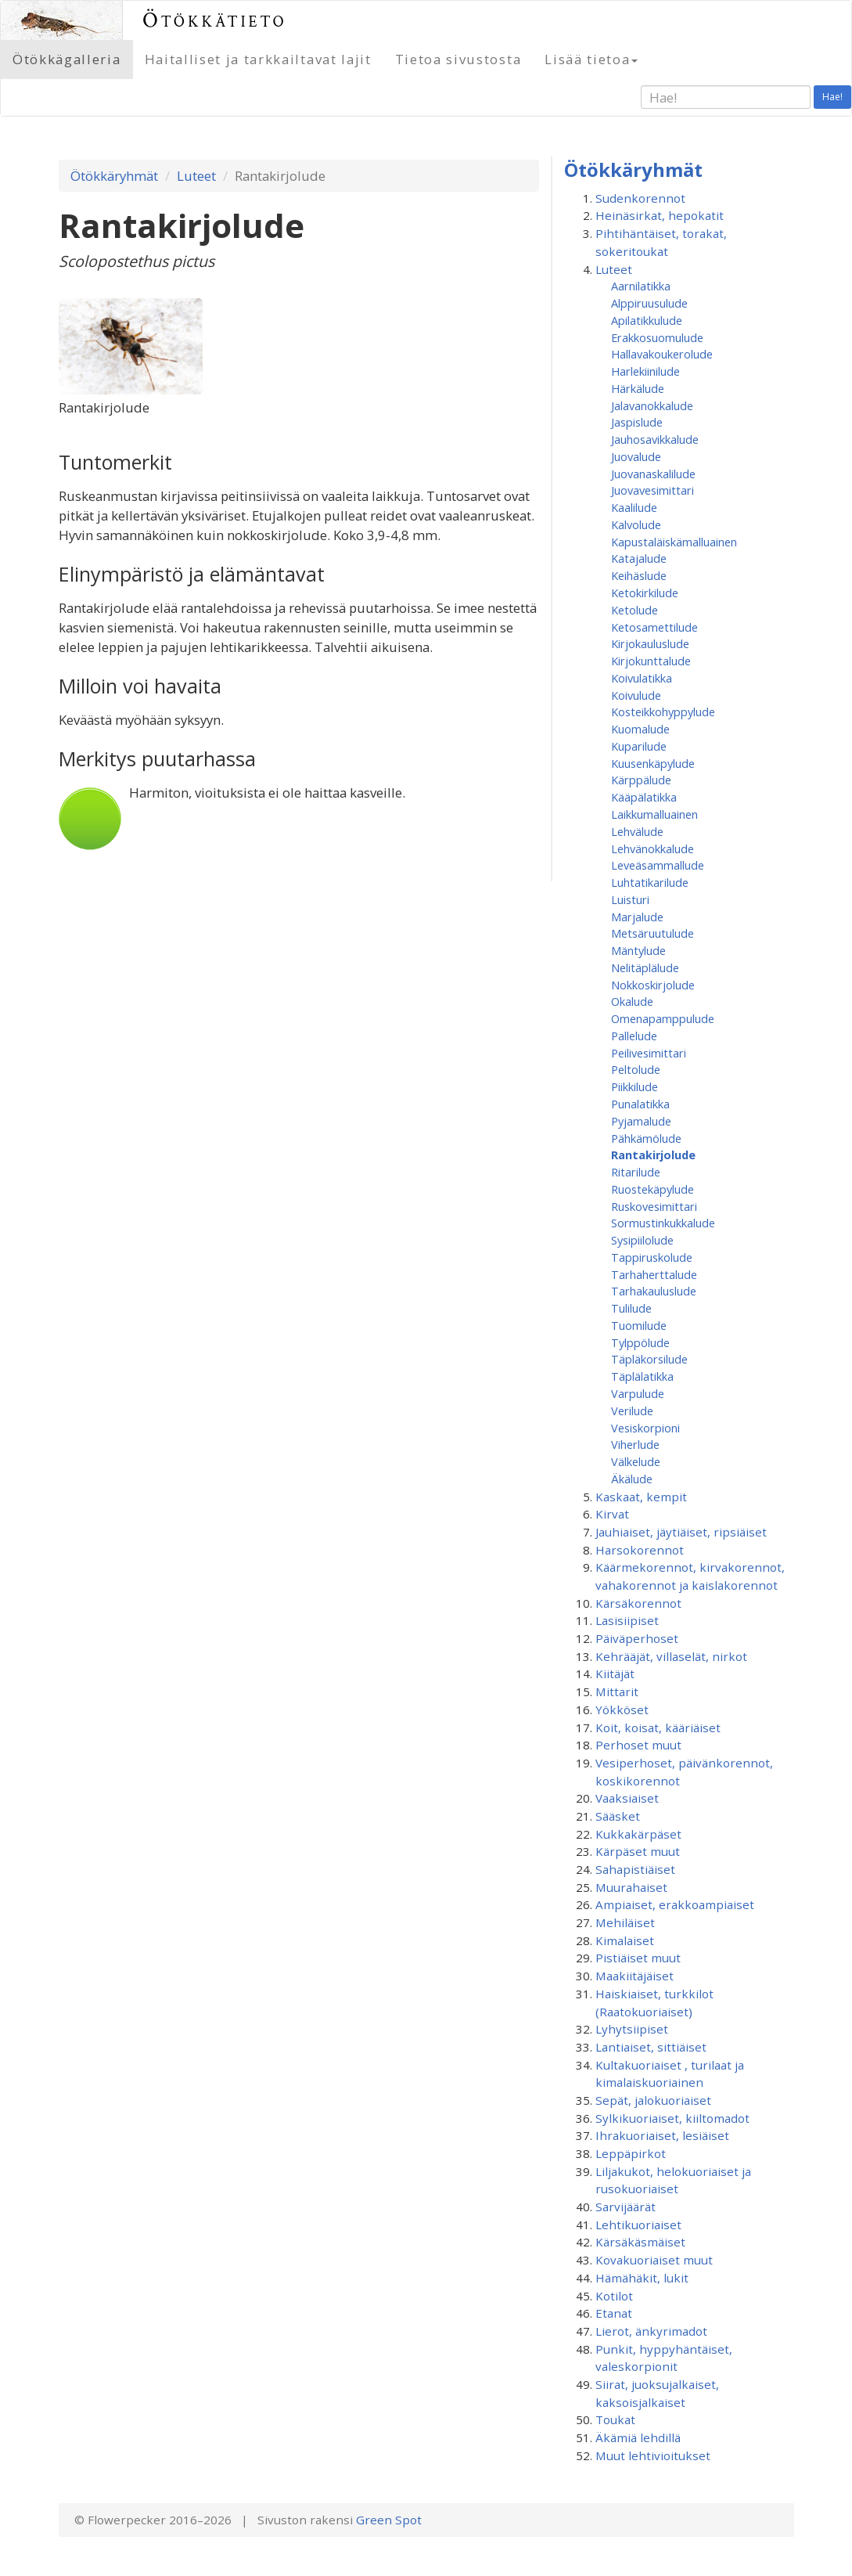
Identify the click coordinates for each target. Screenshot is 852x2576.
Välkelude (635, 1461)
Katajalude (639, 558)
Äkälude (631, 1478)
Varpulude (637, 1393)
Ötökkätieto (214, 19)
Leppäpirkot (630, 2153)
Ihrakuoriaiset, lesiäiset (662, 2135)
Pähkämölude (646, 1138)
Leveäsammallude (657, 865)
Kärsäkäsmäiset (640, 2242)
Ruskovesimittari (654, 1206)
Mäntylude (638, 950)
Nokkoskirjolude (653, 985)
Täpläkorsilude (649, 1359)
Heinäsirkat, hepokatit (659, 215)
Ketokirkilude (644, 592)
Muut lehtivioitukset (652, 2455)
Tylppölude (640, 1342)
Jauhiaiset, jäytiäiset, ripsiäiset (681, 1532)
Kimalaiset (624, 1940)
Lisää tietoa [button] (591, 59)
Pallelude (634, 1035)
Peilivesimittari (648, 1053)
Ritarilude (635, 1172)
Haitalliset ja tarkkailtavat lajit (258, 59)
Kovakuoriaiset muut (654, 2260)
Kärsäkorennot (638, 1603)
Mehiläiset (625, 1922)
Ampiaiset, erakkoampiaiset (674, 1904)
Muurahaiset (631, 1887)
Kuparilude (639, 746)
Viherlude (635, 1444)
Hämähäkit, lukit (641, 2278)
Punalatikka (640, 1103)
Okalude (632, 1001)
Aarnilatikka (640, 286)
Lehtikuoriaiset (638, 2224)
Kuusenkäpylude (653, 763)
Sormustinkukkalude (663, 1222)
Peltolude (635, 1069)
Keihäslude (639, 575)
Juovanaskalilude (653, 473)
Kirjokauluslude (650, 643)
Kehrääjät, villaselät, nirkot (671, 1656)
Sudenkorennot (640, 198)
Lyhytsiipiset (631, 2029)
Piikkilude (634, 1086)
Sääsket (617, 1816)
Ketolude (634, 610)
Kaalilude (634, 507)
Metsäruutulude (652, 933)
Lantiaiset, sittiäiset (650, 2047)
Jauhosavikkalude (655, 439)
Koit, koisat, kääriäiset (658, 1727)
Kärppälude (641, 779)
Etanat (613, 2313)
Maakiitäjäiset (634, 1975)
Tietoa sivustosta (458, 59)
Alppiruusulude (649, 303)
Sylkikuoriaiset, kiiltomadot (672, 2118)
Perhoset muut (638, 1745)
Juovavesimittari (652, 490)
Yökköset (622, 1709)
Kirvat (612, 1514)
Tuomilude (639, 1325)
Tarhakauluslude (653, 1291)
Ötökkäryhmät (114, 176)
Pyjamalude (641, 1121)
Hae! (832, 96)
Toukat (615, 2419)
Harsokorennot (639, 1550)
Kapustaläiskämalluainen (674, 541)
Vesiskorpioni (645, 1428)
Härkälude (637, 388)
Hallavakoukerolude (662, 354)
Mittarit (616, 1691)
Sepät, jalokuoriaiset (653, 2100)
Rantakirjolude (653, 1154)
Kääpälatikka (644, 797)
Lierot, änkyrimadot (651, 2331)
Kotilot (614, 2296)
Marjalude (637, 916)
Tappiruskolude (651, 1257)
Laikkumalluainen (654, 814)
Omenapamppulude (662, 1018)
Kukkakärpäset (638, 1834)
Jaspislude (637, 422)
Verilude (632, 1410)
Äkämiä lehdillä (638, 2437)
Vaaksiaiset (627, 1798)
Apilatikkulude (646, 320)
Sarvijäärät (625, 2206)
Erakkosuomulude (657, 337)
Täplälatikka (642, 1376)
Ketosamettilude (654, 627)
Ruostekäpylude (652, 1189)
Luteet (196, 176)
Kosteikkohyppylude (663, 711)
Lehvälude (637, 831)
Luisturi (630, 899)
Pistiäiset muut (638, 1957)
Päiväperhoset (636, 1638)
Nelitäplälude (645, 967)
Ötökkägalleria (67, 59)
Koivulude (636, 695)
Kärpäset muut (637, 1851)
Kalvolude (636, 524)
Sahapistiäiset (635, 1869)
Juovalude (636, 456)
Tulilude (631, 1308)
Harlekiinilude (645, 371)
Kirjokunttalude (651, 660)
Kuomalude (640, 729)
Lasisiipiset (627, 1620)
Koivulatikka (641, 678)
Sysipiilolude (642, 1240)
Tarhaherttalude (654, 1274)
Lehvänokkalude (652, 848)
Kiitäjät (615, 1673)
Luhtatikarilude (649, 882)
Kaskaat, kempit (641, 1496)
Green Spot (389, 2519)
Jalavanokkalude (652, 405)
